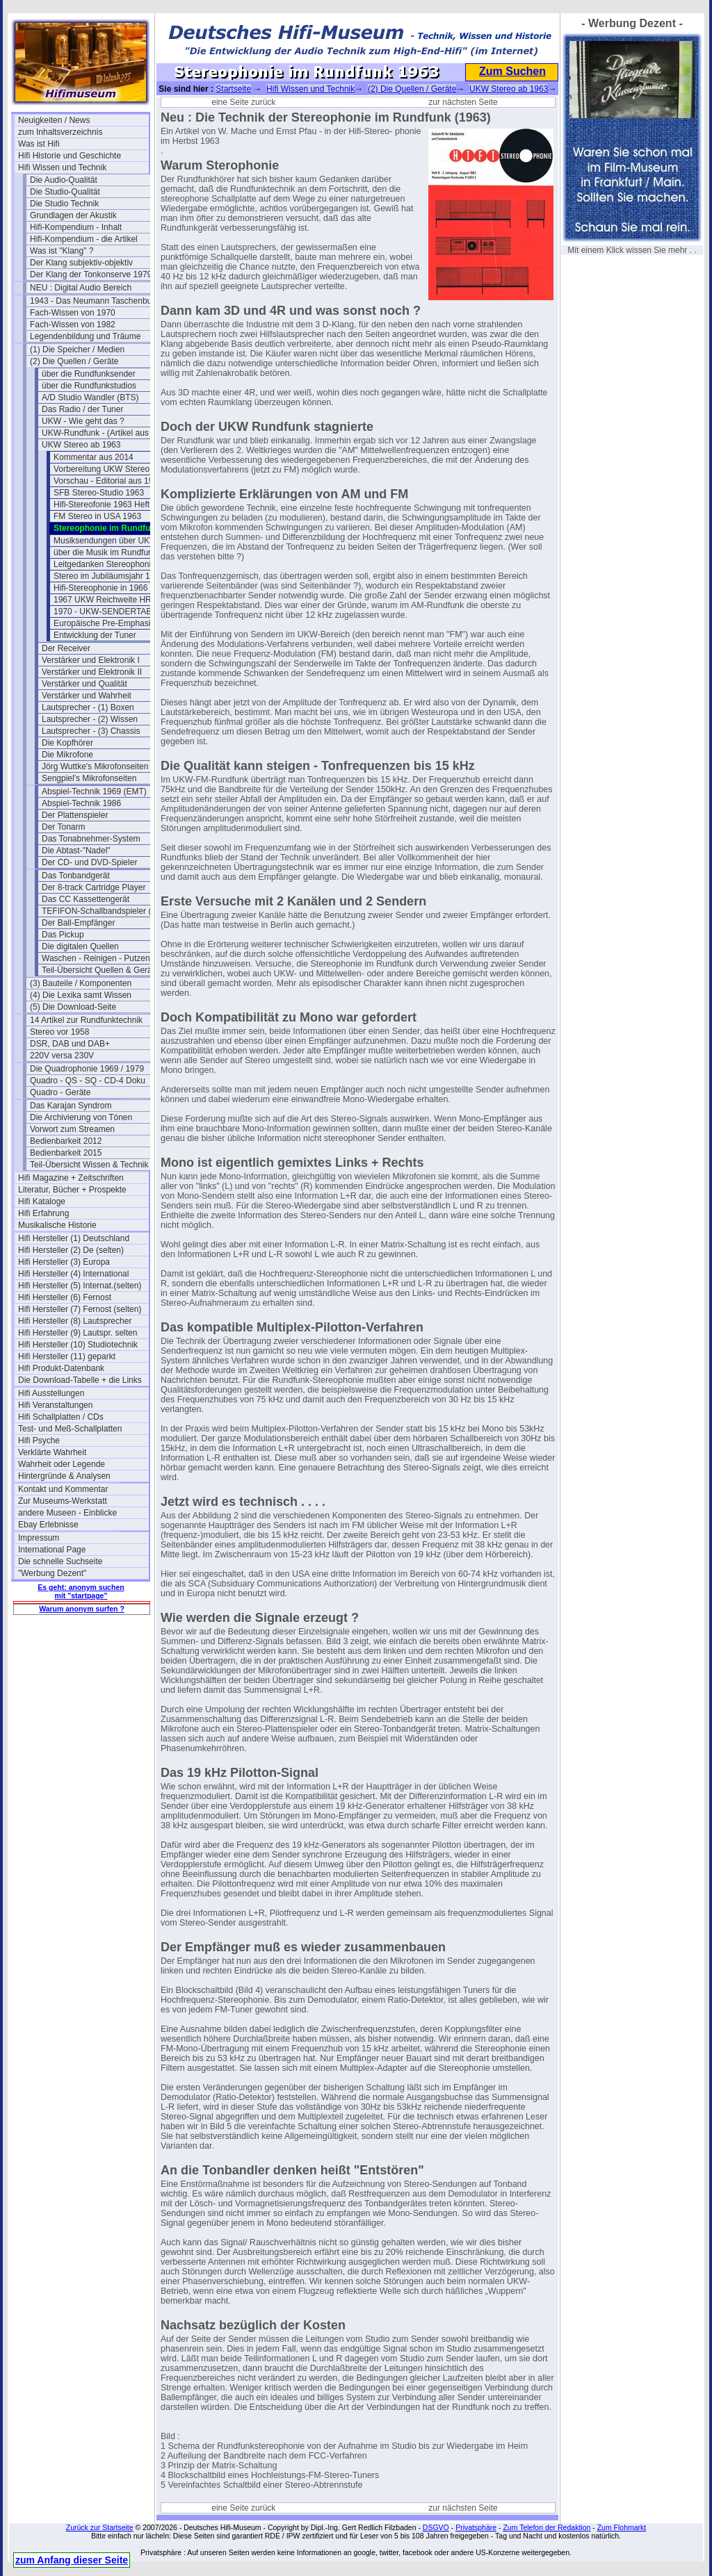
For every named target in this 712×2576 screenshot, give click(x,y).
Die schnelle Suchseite (60, 1561)
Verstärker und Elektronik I (91, 660)
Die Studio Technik (64, 203)
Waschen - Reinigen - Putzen (96, 958)
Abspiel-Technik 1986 (81, 803)
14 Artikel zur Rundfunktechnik (86, 1020)
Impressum (38, 1538)
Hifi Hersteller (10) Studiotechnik (78, 1344)
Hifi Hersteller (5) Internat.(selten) (79, 1285)
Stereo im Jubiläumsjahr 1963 (109, 576)
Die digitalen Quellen (80, 946)
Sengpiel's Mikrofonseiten (89, 778)
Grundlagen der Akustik (73, 215)
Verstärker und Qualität (84, 684)
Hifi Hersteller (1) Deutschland (73, 1238)
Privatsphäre (475, 2527)
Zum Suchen (512, 71)
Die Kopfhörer (67, 743)
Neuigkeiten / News (54, 120)
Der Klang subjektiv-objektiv (81, 263)
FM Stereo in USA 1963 (97, 516)
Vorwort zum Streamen (72, 1129)
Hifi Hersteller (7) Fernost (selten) (79, 1309)
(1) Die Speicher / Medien (77, 349)
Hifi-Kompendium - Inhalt (76, 227)
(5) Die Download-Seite (73, 1007)
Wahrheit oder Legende (61, 1464)
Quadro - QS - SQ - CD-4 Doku (87, 1080)
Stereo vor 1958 (59, 1032)
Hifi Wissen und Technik (62, 167)
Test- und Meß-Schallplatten (70, 1429)
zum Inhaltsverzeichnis (60, 132)
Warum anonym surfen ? (81, 1609)
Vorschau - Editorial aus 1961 (108, 481)
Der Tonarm (63, 827)
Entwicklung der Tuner (95, 635)
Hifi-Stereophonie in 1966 (100, 588)
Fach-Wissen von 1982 (72, 324)
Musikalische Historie (57, 1225)
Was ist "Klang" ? (61, 251)
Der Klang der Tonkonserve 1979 (91, 274)
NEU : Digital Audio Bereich (80, 288)
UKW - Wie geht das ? (83, 421)
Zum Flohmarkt (622, 2527)
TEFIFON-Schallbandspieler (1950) (107, 911)
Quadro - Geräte (60, 1092)
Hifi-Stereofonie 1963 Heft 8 (105, 504)
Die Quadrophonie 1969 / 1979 (87, 1069)
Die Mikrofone (67, 755)
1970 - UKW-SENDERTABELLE (113, 611)
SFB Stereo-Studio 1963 (99, 493)
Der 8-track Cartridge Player (93, 887)
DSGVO (436, 2527)
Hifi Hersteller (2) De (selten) (71, 1250)
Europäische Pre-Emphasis (104, 623)
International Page (52, 1549)
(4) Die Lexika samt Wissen (80, 995)
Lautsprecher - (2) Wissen (90, 719)
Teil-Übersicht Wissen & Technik (89, 1165)
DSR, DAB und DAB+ (70, 1044)
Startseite (233, 89)
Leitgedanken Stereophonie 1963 (115, 564)
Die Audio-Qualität (63, 180)
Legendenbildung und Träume (85, 336)
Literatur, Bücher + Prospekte (72, 1190)
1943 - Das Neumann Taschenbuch (95, 301)
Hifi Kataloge (41, 1201)
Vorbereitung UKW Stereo (101, 469)
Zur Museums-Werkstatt (62, 1501)
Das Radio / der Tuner (82, 409)
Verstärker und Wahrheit (86, 695)
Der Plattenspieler (75, 815)
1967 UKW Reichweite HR (103, 600)
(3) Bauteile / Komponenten (80, 983)
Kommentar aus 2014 (94, 457)
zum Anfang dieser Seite (71, 2560)
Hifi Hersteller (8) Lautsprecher (74, 1321)
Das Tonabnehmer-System (91, 839)
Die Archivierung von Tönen (81, 1117)
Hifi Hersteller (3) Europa (64, 1262)
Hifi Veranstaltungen (55, 1405)
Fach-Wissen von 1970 (72, 313)
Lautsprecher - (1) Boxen (88, 707)
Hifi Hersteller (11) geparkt (66, 1356)
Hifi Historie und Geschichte (69, 156)
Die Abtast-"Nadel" (76, 850)
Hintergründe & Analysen (64, 1476)
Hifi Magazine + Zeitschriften (71, 1178)
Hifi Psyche (39, 1440)
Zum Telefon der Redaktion (546, 2527)
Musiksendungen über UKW (105, 540)
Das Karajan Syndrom (70, 1105)
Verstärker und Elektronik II (92, 672)
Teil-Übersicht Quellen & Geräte (100, 970)
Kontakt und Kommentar (63, 1489)
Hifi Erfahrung (43, 1213)
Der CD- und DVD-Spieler (89, 862)
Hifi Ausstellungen (51, 1393)
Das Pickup (63, 935)
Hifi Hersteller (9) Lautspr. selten (77, 1333)
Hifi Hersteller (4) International (73, 1274)
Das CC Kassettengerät (85, 899)
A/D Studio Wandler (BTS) (90, 397)
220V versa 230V (62, 1055)
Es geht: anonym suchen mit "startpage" (81, 1591)
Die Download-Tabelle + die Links (80, 1380)
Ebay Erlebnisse (48, 1524)
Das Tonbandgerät (76, 875)
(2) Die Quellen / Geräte (74, 361)
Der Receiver (66, 648)
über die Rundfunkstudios (89, 386)
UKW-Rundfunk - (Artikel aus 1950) (107, 433)
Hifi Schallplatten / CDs (61, 1417)
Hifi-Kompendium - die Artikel (84, 239)
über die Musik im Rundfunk (105, 552)
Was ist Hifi (39, 144)
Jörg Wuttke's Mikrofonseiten (95, 766)
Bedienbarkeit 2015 (66, 1153)
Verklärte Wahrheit (52, 1452)
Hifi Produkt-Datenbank (61, 1368)
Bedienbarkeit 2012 (66, 1141)
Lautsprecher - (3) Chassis (91, 731)
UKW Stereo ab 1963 (81, 445)
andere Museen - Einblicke (67, 1513)
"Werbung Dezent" (52, 1573)
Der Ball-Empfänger (78, 923)
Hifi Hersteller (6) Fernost (64, 1297)
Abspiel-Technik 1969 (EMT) (94, 791)
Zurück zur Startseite (100, 2527)
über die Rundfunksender (89, 374)
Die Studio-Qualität (65, 192)
